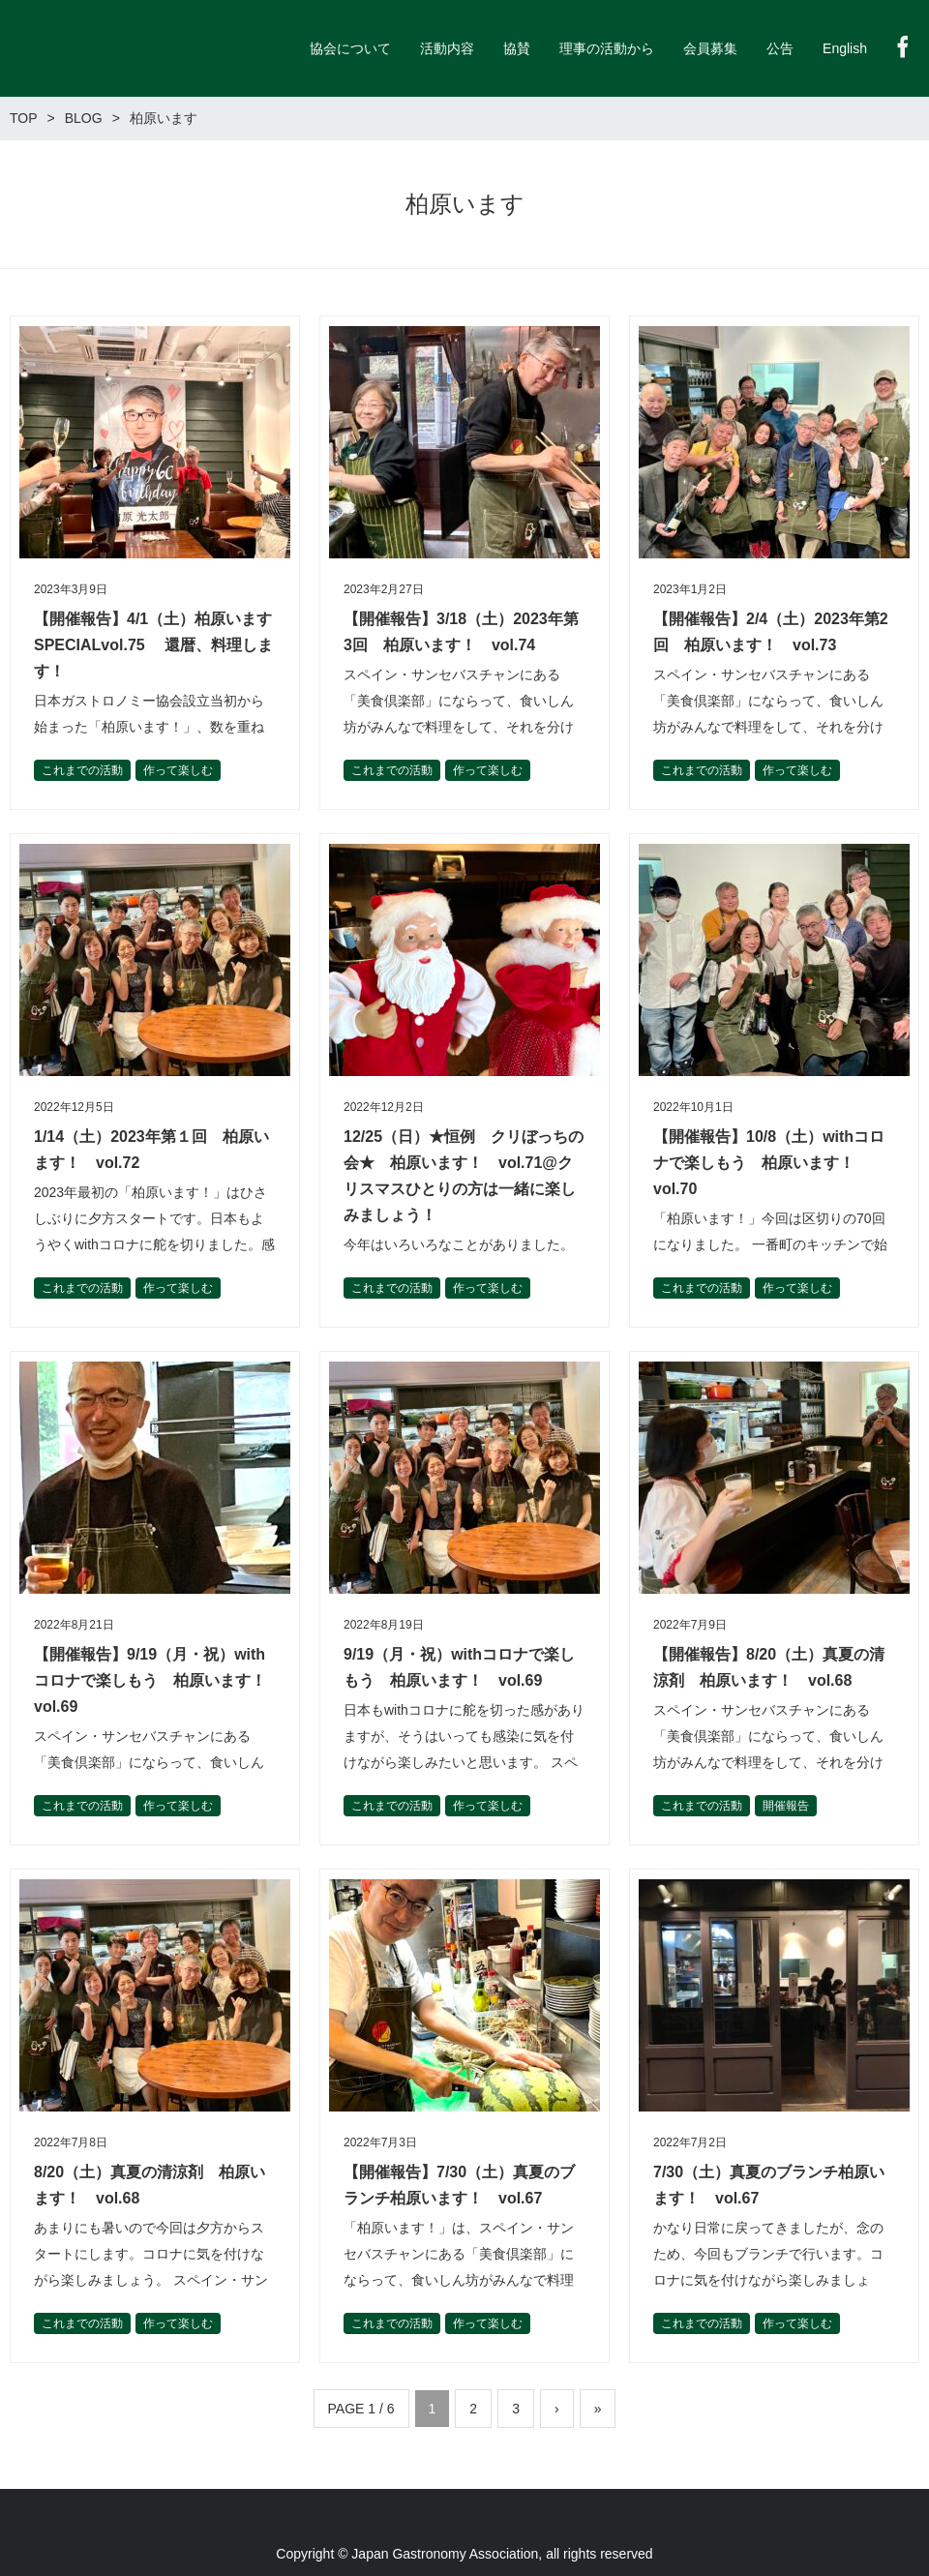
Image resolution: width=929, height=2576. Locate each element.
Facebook (902, 46)
